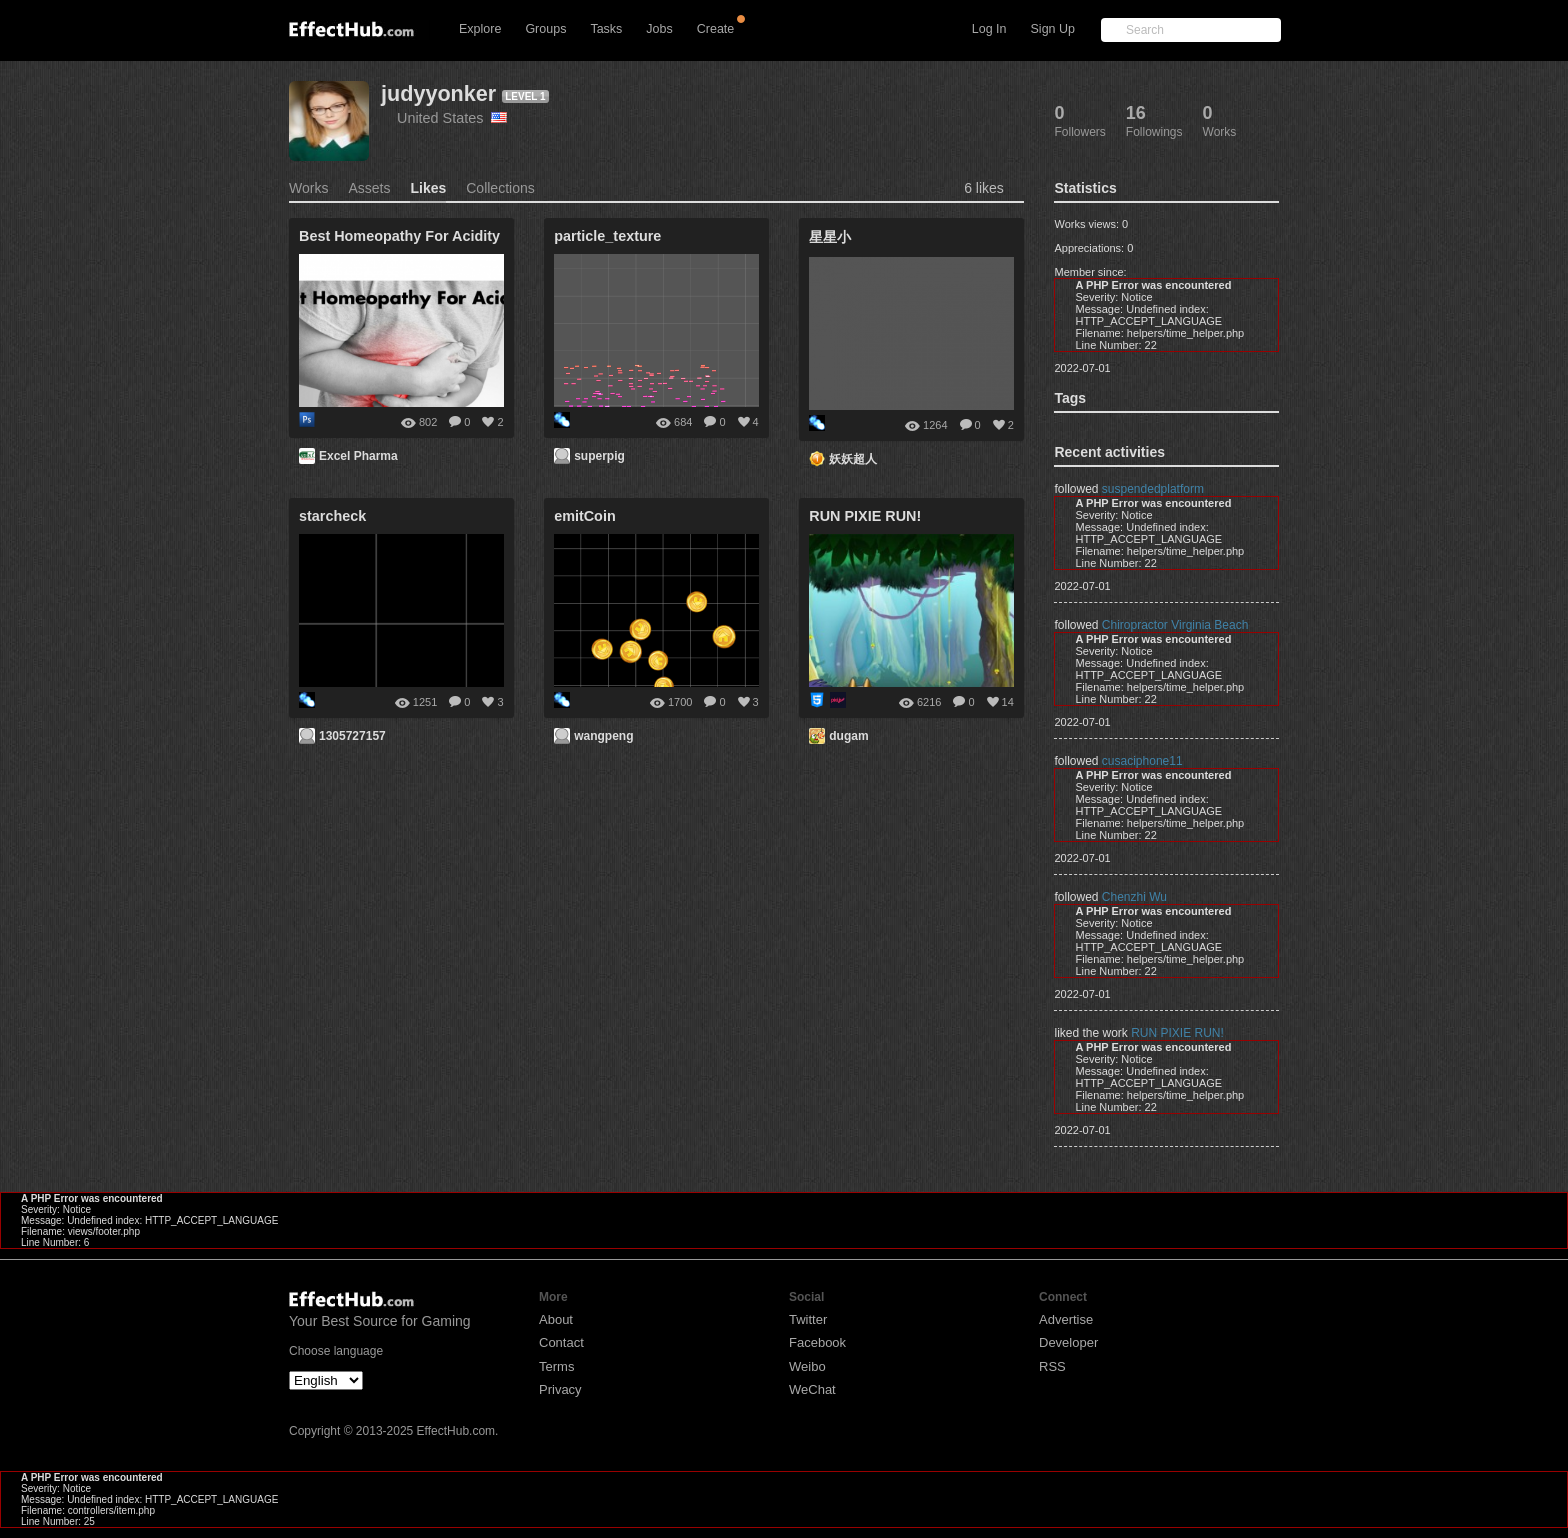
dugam (848, 736)
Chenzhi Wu (1134, 897)
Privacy (560, 1389)
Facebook (817, 1342)
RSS (1052, 1366)
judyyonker (438, 93)
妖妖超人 (853, 459)
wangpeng (603, 736)
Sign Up (1053, 29)
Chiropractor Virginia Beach (1175, 625)
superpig (599, 456)
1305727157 (352, 736)
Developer (1068, 1342)
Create (716, 29)
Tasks (606, 29)
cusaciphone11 (1142, 761)
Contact (561, 1342)
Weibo (807, 1366)
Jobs (659, 29)
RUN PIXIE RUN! (1177, 1033)
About (556, 1319)
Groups (545, 29)
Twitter (808, 1319)
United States (452, 118)
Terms (556, 1366)
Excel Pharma (358, 456)
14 (1008, 702)
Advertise (1066, 1319)
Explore (480, 29)
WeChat (812, 1389)
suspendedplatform (1153, 489)
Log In (989, 29)
